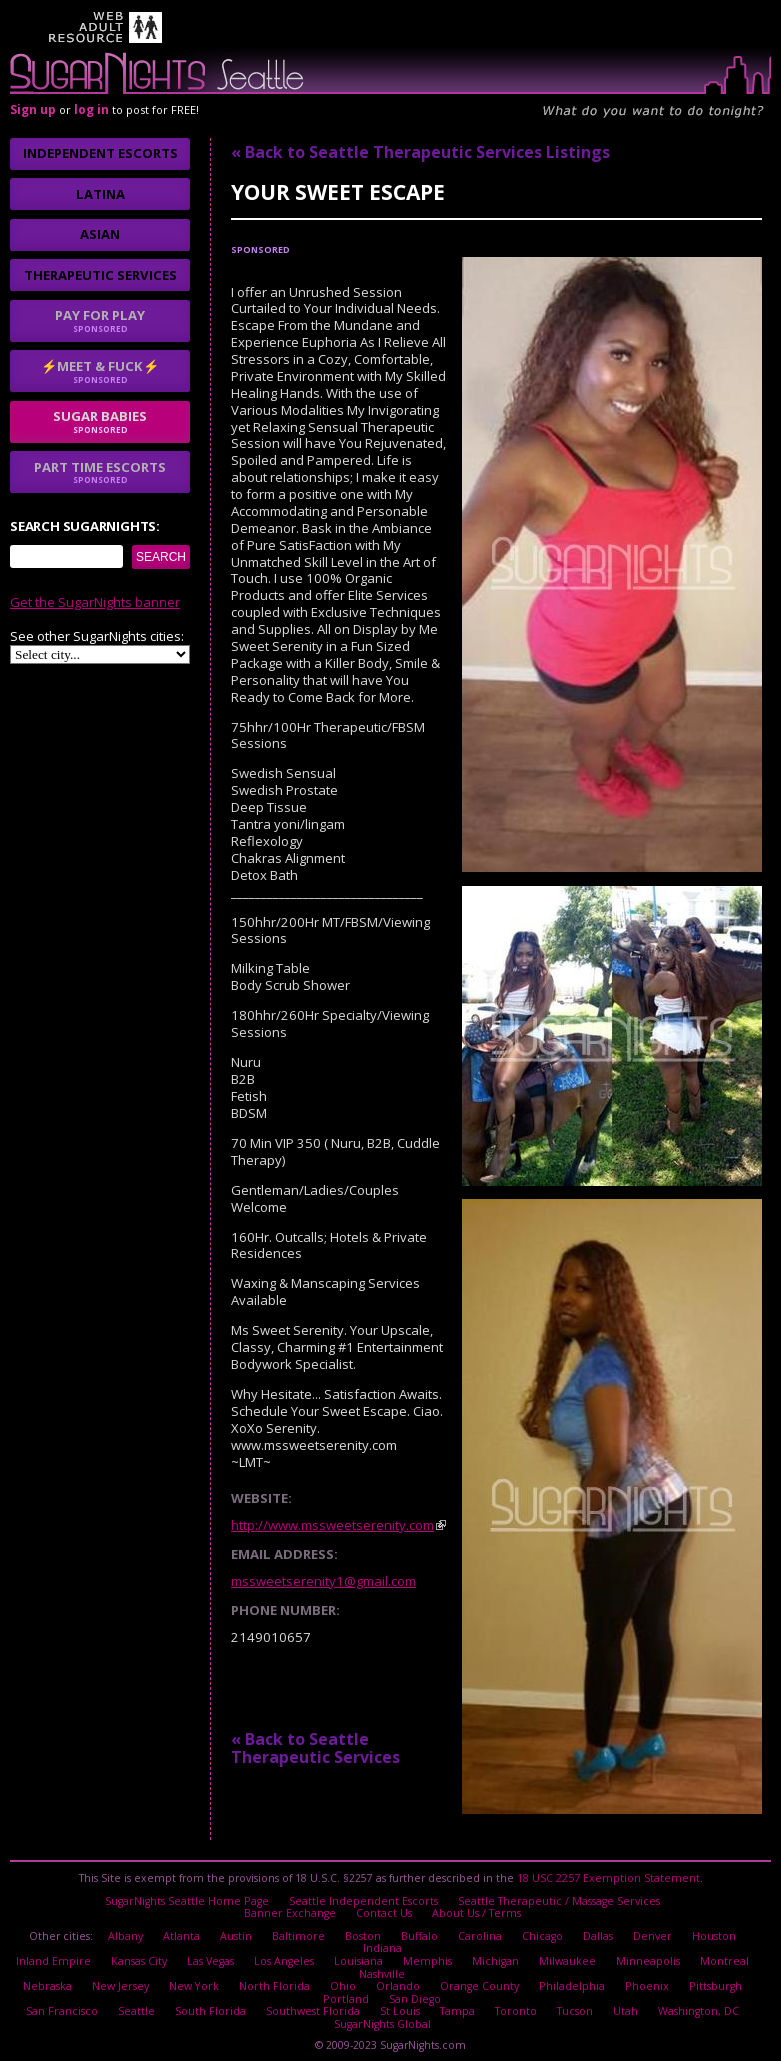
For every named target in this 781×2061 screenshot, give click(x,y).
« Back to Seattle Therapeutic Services (315, 1748)
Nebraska (53, 1978)
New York (197, 1978)
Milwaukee (566, 1955)
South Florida (210, 2001)
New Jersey (125, 1978)
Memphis (426, 1955)
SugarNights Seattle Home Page (188, 1899)
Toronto (512, 2001)
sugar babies (100, 421)
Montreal (723, 1955)
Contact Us (384, 1910)
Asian (100, 234)
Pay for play (100, 320)
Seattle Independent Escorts (363, 1899)
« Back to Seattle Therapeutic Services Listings (420, 152)
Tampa (454, 2001)
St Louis (397, 2001)
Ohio (342, 1978)
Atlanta (182, 1932)
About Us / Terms (476, 1910)
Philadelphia (568, 1978)
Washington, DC (694, 2001)
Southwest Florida (311, 2001)
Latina (100, 194)
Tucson (571, 2001)
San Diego (414, 1990)
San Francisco (64, 2001)
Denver (651, 1932)
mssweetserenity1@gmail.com (323, 1581)
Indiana (382, 1943)
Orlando (396, 1978)
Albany (126, 1932)
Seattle (137, 2001)
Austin (237, 1932)
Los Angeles (283, 1955)
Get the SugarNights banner (95, 602)
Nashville (382, 1967)
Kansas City (138, 1955)
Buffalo (419, 1932)
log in (91, 109)
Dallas (597, 1932)
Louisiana (357, 1955)
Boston (363, 1932)
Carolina (479, 1932)
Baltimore (299, 1932)
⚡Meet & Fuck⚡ (100, 371)
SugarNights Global (382, 2013)
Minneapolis (647, 1955)
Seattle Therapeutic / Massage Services (557, 1899)
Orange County (477, 1978)
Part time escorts (100, 472)
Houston (712, 1932)
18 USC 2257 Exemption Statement (608, 1877)
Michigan (494, 1955)
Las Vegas (209, 1955)
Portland (346, 1990)
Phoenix (642, 1978)
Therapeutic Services (100, 275)
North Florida (275, 1978)
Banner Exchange (290, 1910)
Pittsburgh (709, 1978)
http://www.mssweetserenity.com (332, 1525)
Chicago (541, 1932)
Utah (621, 2001)
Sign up (33, 109)
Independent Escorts (100, 153)
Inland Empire (54, 1955)
